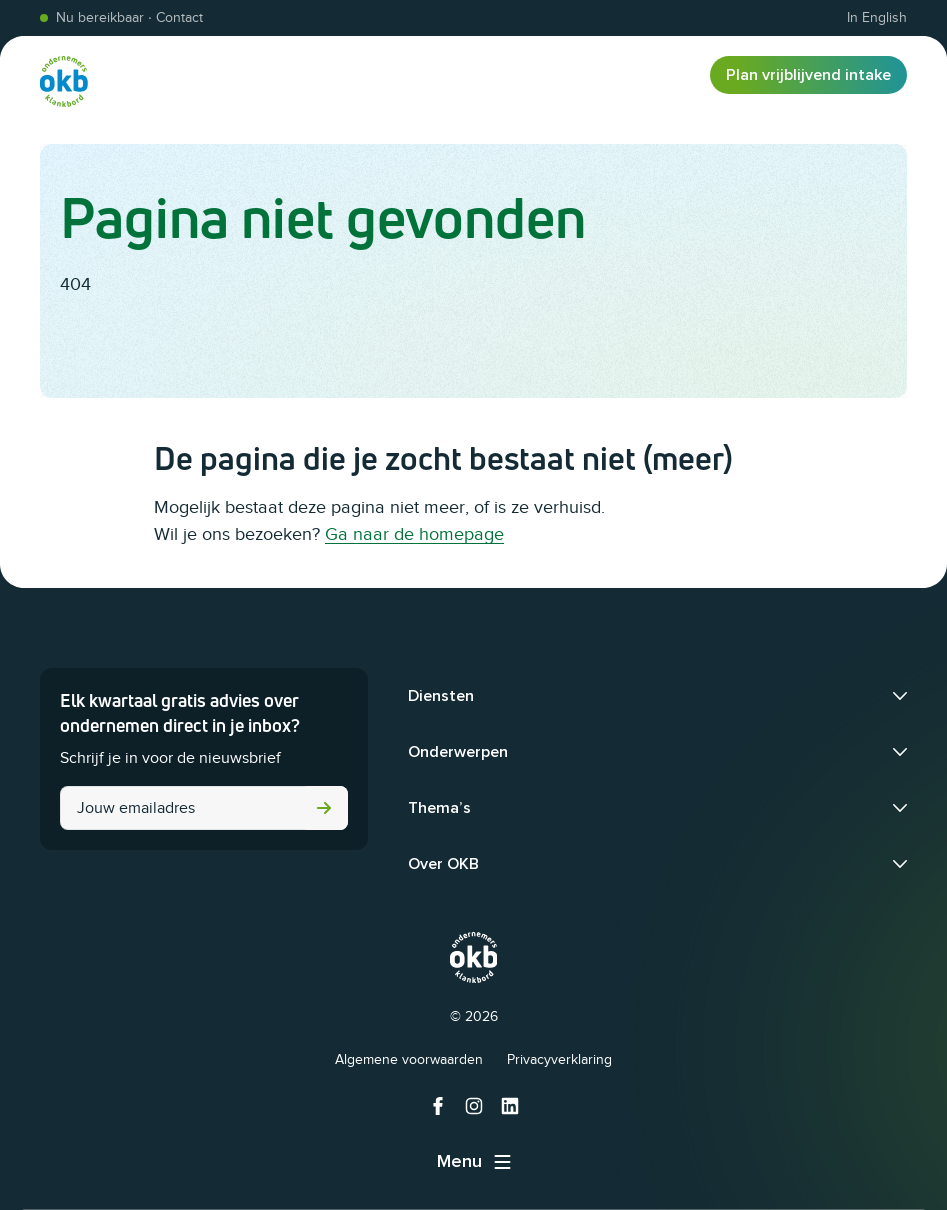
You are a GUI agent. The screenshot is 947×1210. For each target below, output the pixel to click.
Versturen (324, 808)
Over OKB (443, 864)
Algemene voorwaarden (409, 1059)
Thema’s (439, 808)
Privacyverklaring (559, 1059)
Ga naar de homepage (414, 534)
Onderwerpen (458, 752)
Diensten (441, 696)
